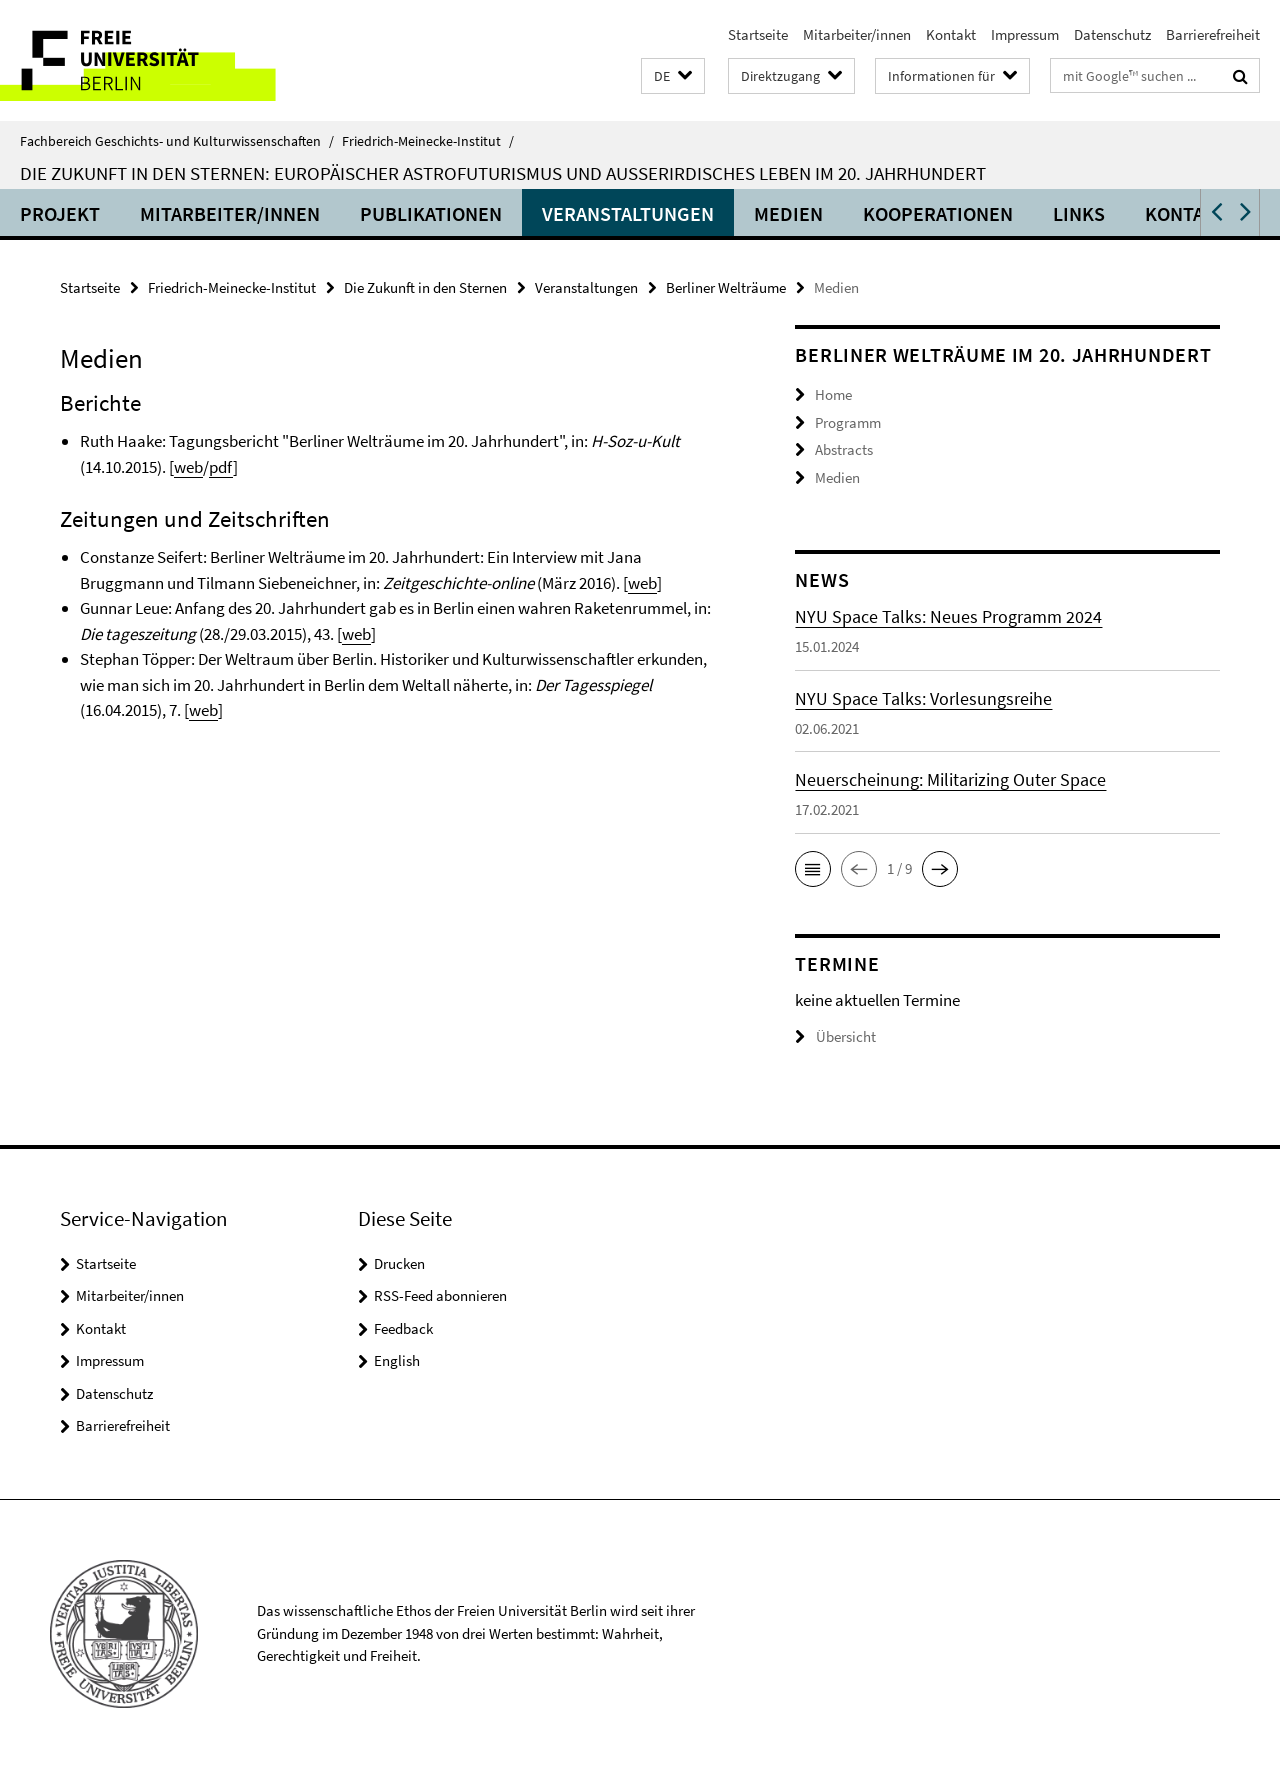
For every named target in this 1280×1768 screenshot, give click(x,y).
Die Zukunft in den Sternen (425, 287)
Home (833, 394)
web (188, 467)
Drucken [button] (399, 1263)
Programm (848, 422)
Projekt (60, 213)
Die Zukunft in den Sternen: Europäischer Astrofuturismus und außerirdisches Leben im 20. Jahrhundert (503, 173)
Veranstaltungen (628, 213)
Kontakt (951, 34)
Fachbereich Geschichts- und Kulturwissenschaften (177, 141)
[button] (673, 76)
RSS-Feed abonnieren (440, 1295)
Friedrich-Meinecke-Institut (428, 141)
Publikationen (431, 213)
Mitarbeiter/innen (857, 34)
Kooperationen (938, 213)
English (397, 1360)
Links (1079, 213)
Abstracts (844, 449)
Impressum (1025, 34)
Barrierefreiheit (1213, 34)
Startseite (758, 34)
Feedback (403, 1328)
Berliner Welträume (726, 287)
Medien (788, 213)
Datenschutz (1112, 34)
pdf (221, 467)
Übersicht (835, 1036)
